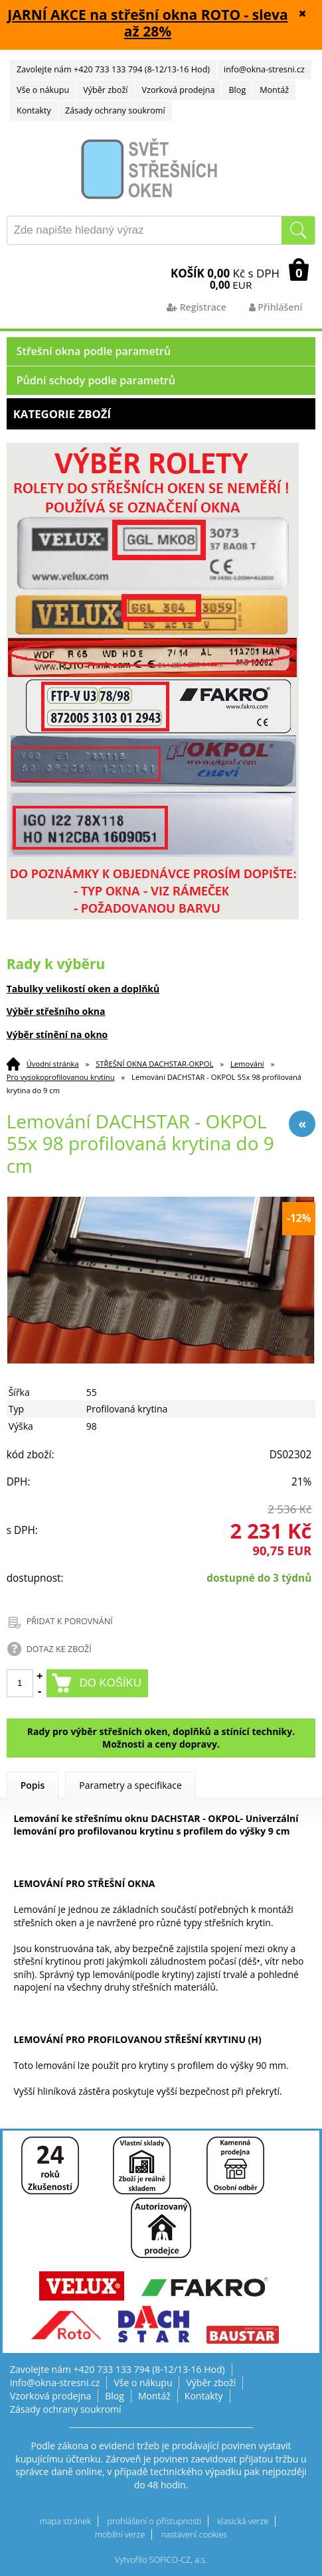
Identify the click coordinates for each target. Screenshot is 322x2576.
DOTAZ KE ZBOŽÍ (59, 1649)
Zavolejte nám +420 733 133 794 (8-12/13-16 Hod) (113, 69)
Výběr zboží (105, 90)
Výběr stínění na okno (57, 1034)
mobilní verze (120, 2534)
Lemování (247, 1064)
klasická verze (242, 2521)
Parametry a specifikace (130, 1785)
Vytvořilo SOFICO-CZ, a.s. (161, 2559)
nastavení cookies (194, 2534)
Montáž (274, 90)
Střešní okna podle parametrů (94, 351)
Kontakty (34, 110)
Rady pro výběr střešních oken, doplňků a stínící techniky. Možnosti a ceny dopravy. (161, 1738)
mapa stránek (65, 2521)
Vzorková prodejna (177, 90)
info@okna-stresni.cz (264, 69)
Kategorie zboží (161, 414)
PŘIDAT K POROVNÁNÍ (70, 1621)
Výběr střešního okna (56, 1011)
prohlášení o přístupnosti (154, 2521)
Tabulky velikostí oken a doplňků (83, 988)
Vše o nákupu (43, 90)
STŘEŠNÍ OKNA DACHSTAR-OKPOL (154, 1064)
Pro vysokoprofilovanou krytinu (61, 1077)
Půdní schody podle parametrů (96, 380)
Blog (237, 90)
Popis (33, 1785)
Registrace (196, 307)
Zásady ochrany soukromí (115, 110)
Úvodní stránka (53, 1064)
